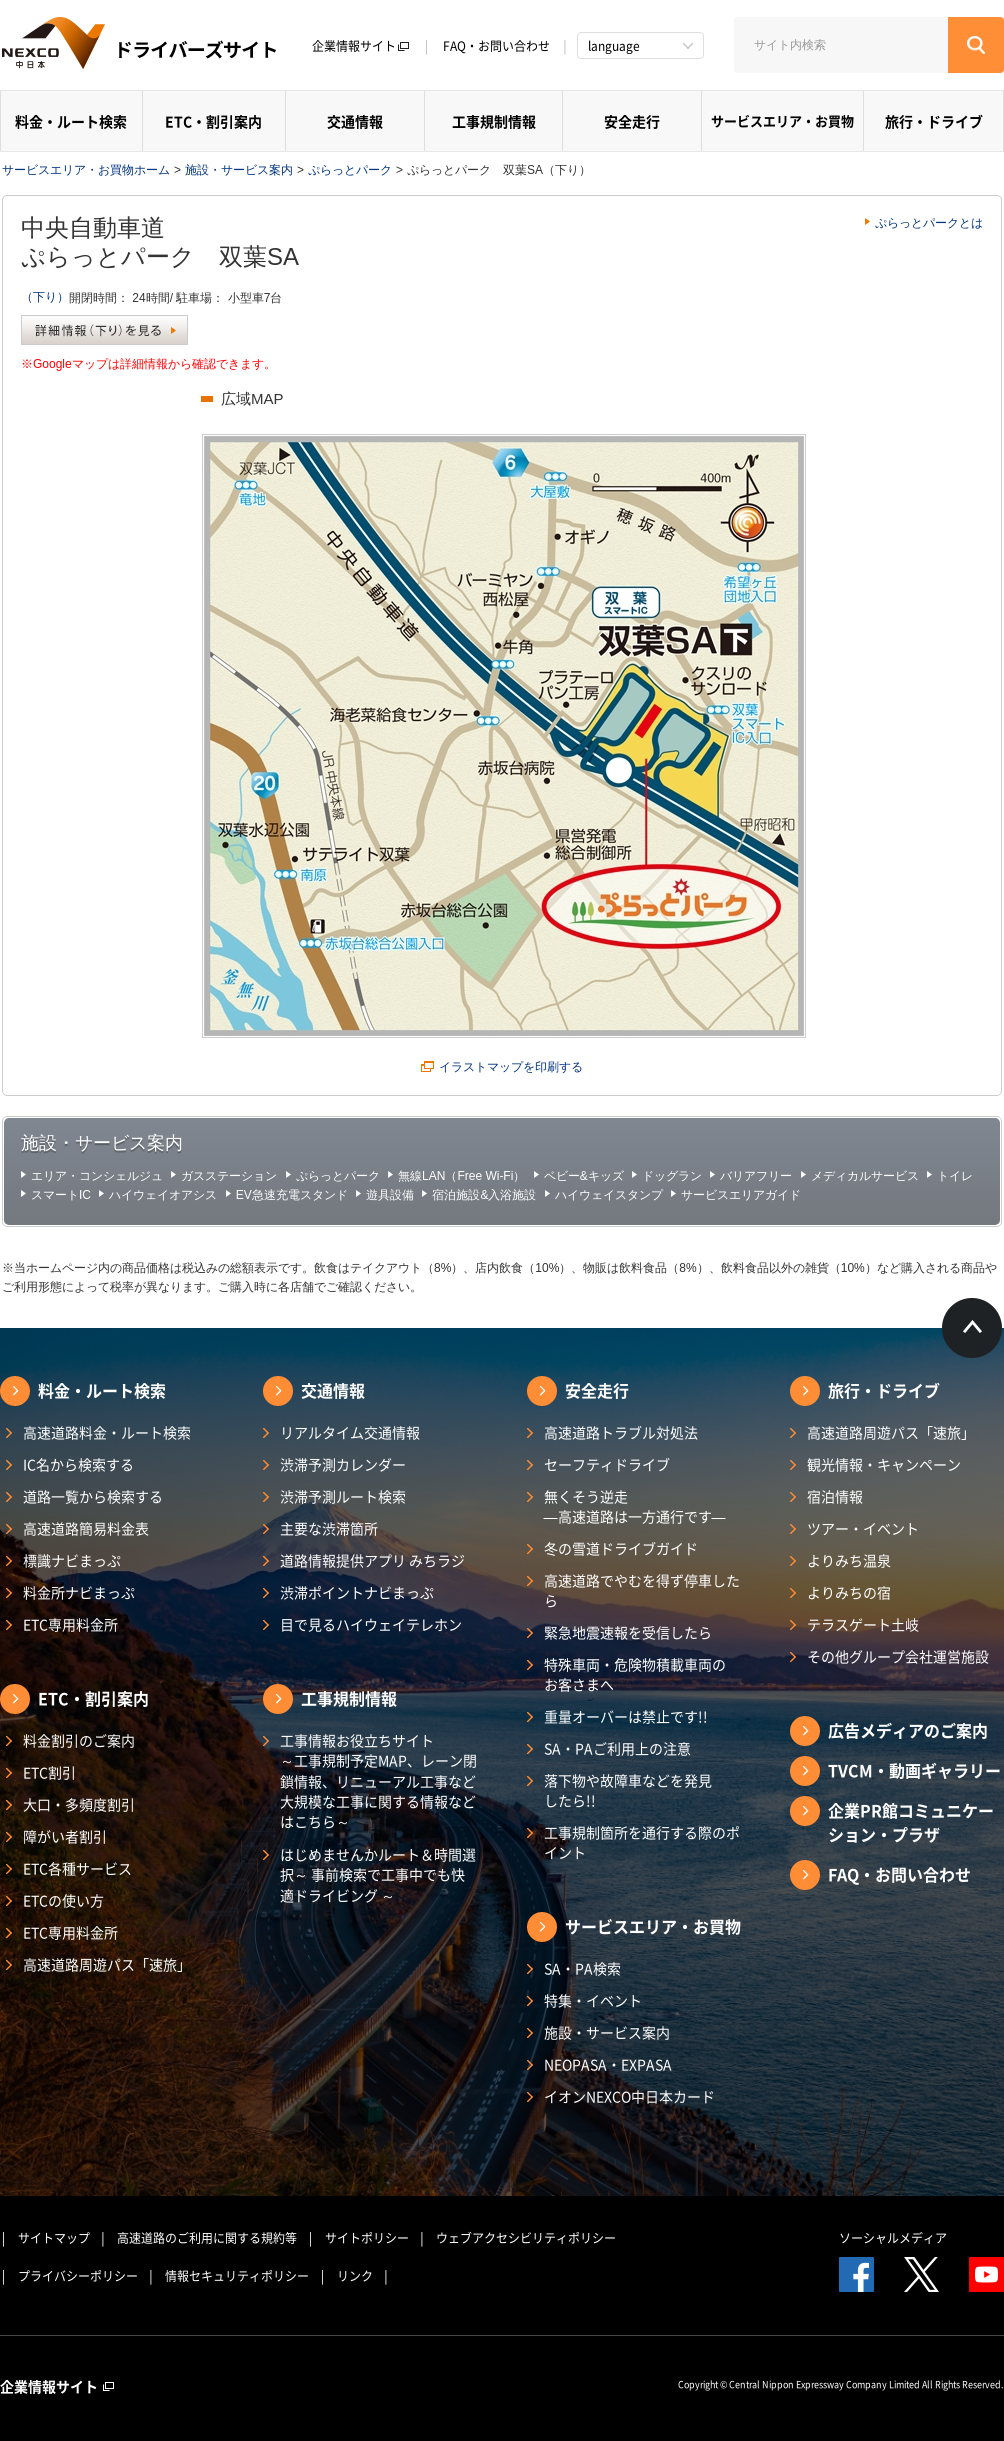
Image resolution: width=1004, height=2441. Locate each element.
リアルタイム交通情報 (350, 1432)
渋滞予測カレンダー (343, 1464)
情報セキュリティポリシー (237, 2276)
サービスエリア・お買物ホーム (86, 170)
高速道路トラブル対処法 (621, 1432)
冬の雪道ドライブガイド (621, 1548)
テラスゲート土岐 (863, 1624)
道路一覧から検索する (93, 1496)
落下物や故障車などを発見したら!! (628, 1790)
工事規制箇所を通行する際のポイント (642, 1842)
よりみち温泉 (849, 1560)
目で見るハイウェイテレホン (371, 1624)
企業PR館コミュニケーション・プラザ (911, 1822)
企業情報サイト (361, 46)
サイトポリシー (367, 2238)
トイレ (955, 1176)
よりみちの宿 (849, 1592)
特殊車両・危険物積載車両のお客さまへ (635, 1674)
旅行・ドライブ (934, 121)
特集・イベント (593, 2000)
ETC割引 (49, 1772)
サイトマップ (54, 2238)
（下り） (45, 297)
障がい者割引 (65, 1836)
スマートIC (61, 1195)
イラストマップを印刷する (511, 1067)
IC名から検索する (78, 1464)
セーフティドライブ (607, 1464)
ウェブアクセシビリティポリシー (526, 2238)
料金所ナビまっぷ (79, 1592)
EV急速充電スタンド (292, 1195)
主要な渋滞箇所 (329, 1528)
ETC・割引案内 (213, 121)
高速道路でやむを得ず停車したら (642, 1590)
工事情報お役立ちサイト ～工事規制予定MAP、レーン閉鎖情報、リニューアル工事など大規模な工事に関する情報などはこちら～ (378, 1780)
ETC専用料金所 (70, 1624)
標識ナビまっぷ (72, 1560)
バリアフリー (756, 1176)
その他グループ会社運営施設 (898, 1656)
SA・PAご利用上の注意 (617, 1748)
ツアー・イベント (863, 1528)
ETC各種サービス (77, 1868)
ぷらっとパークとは (929, 223)
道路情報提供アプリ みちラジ (372, 1560)
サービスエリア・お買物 (782, 120)
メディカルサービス (865, 1176)
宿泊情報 (835, 1496)
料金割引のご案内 (79, 1740)
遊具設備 (390, 1195)
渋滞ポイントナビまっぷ (357, 1592)
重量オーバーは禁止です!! (626, 1716)
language (614, 46)
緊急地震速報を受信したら (628, 1632)
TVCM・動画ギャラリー (914, 1770)
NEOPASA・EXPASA (608, 2064)
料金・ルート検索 (71, 121)
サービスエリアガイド (741, 1195)
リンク (355, 2276)
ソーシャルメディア (893, 2238)
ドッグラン (672, 1176)
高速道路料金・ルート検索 (107, 1432)
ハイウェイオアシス (163, 1195)
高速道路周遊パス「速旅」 (107, 1964)
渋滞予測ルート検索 (343, 1496)
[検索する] (976, 45)
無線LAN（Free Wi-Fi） (461, 1176)
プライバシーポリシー (78, 2276)
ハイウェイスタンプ (609, 1195)
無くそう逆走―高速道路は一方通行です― (635, 1506)
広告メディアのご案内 (908, 1730)
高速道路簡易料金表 (86, 1528)
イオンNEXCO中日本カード (629, 2096)
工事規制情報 (494, 121)
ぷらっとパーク (350, 170)
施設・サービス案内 (239, 170)
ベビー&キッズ (584, 1176)
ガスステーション (229, 1176)
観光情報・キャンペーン (884, 1464)
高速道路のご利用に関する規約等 (207, 2238)
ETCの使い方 (63, 1900)
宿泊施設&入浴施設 (484, 1195)
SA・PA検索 (582, 1968)
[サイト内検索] (841, 45)
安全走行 (632, 121)
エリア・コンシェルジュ (97, 1176)
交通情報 (355, 121)
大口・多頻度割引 (79, 1804)
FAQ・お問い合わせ (496, 46)
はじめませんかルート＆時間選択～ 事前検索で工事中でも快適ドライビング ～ (378, 1874)
